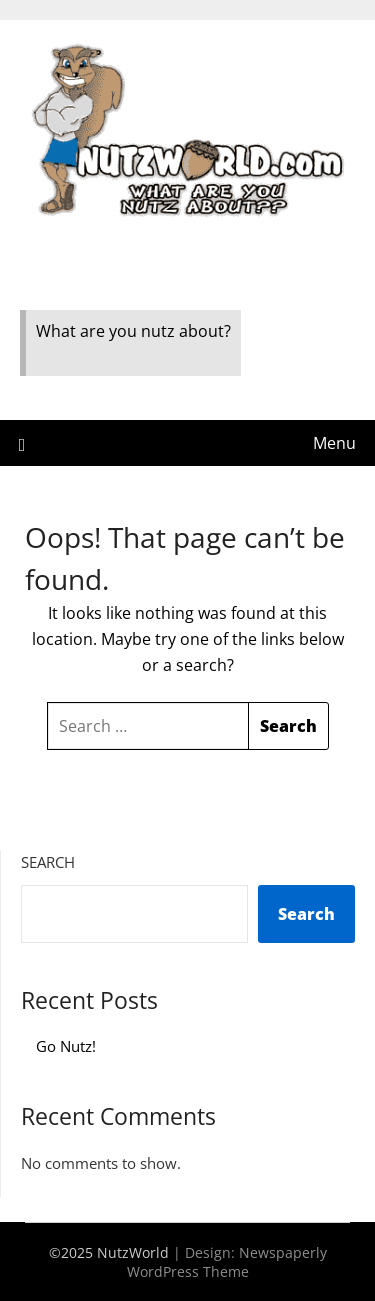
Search (48, 862)
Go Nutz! (66, 1046)
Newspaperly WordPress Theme (227, 1262)
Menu (334, 443)
